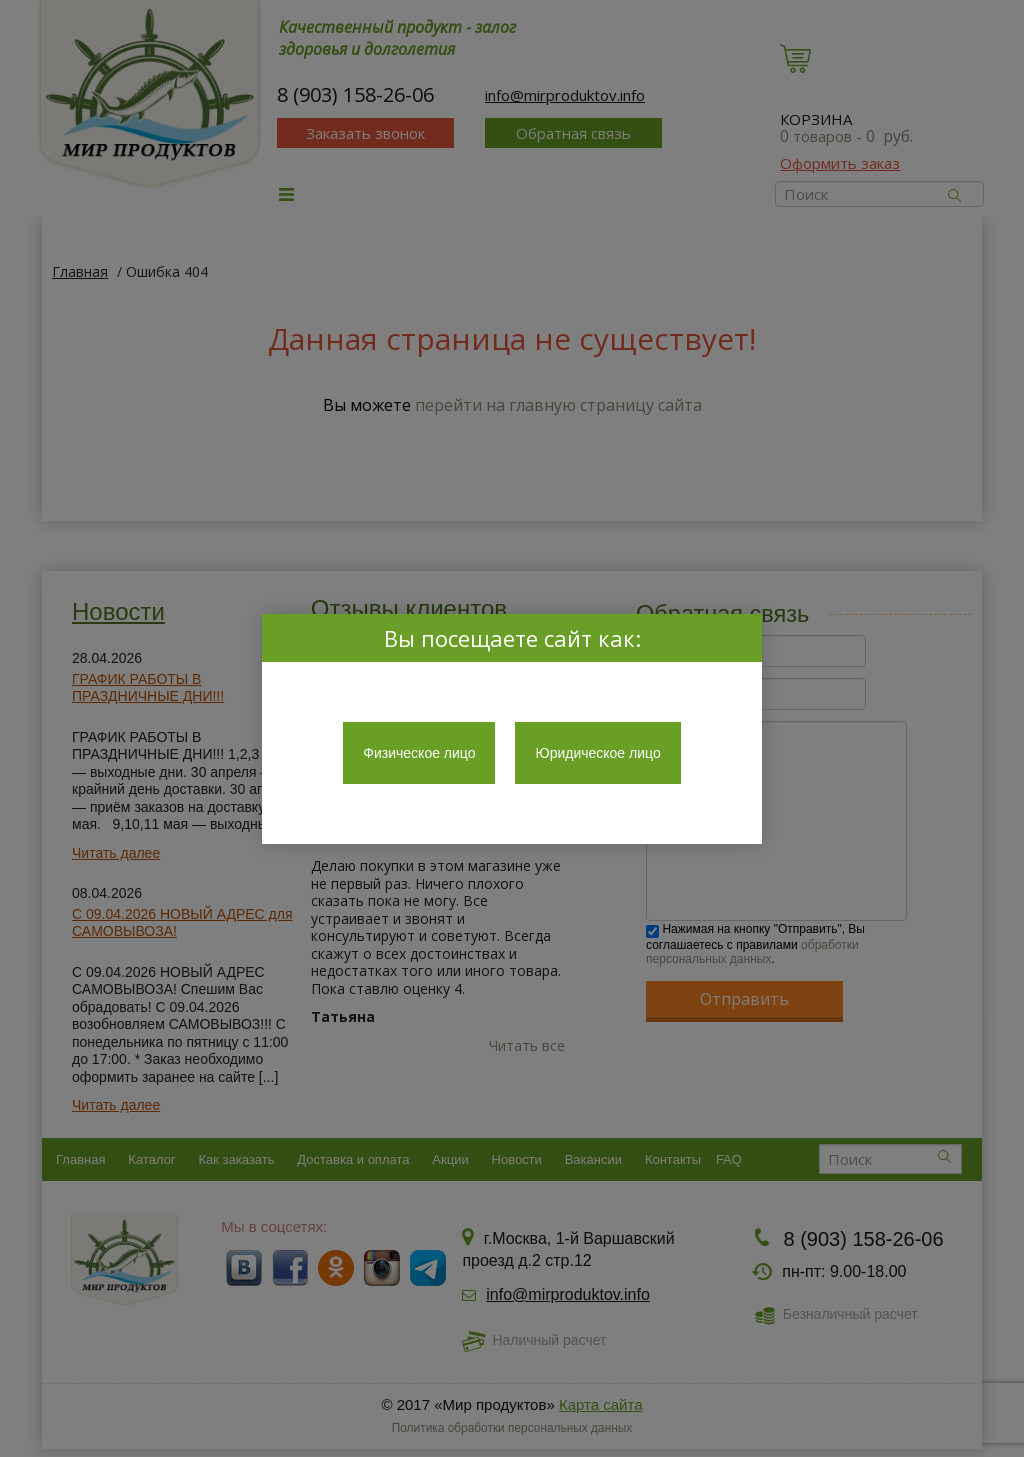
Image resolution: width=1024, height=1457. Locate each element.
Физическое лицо (419, 753)
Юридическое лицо (597, 753)
